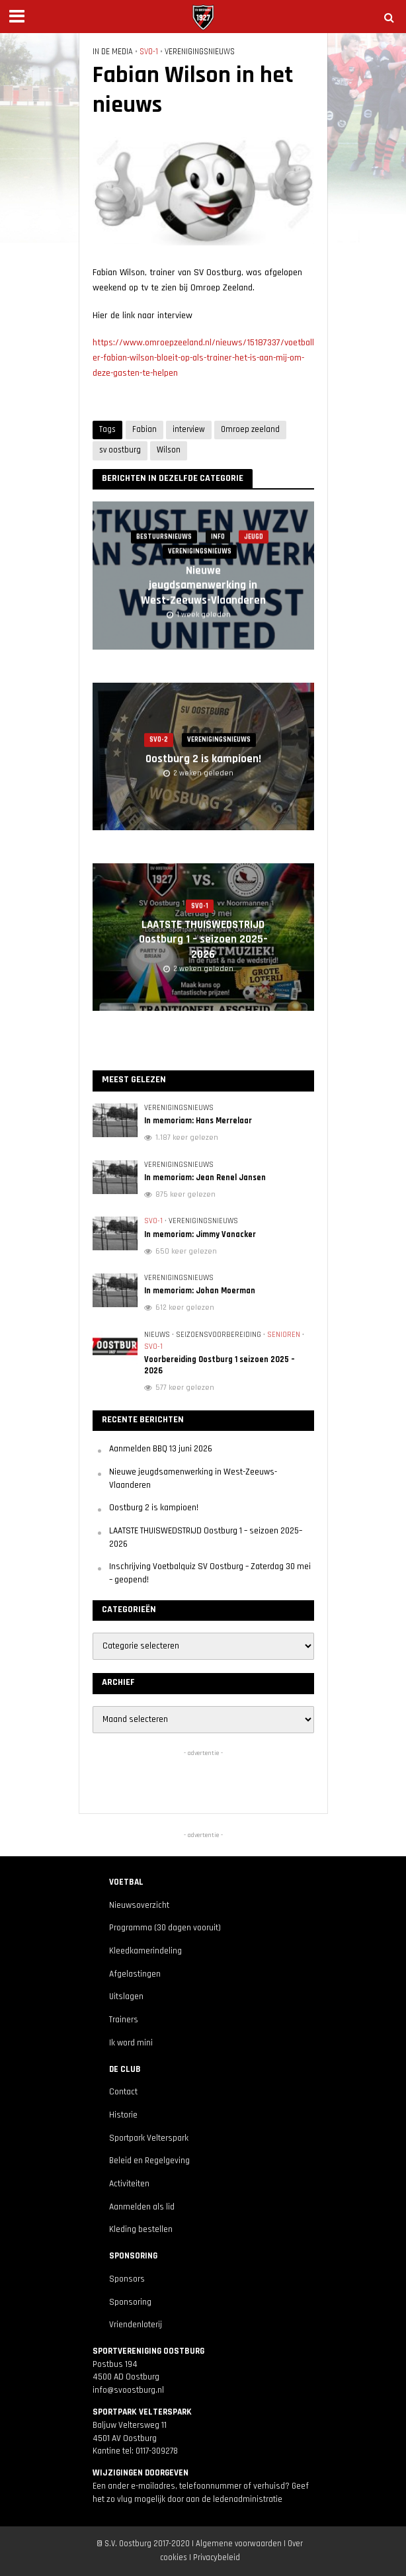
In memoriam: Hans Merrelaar (198, 1120)
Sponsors (127, 2279)
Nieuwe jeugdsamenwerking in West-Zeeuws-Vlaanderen (203, 586)
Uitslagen (126, 1996)
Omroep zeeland (250, 429)
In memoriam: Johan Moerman (199, 1290)
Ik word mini (131, 2043)
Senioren (283, 1335)
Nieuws (157, 1335)
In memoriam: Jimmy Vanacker (200, 1234)
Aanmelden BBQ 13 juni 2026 (160, 1449)
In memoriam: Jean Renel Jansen (205, 1177)
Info (218, 536)
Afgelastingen (135, 1974)
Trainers (123, 2020)
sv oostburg (120, 450)
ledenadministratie (247, 2499)
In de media (113, 51)
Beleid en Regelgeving (149, 2161)
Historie (123, 2115)
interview (189, 429)
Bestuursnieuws (164, 536)
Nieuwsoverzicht (139, 1905)
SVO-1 (149, 51)
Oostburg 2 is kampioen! (203, 758)
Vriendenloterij (135, 2325)
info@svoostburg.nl (128, 2390)
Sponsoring (130, 2302)
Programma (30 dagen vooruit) (165, 1928)
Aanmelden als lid (142, 2207)
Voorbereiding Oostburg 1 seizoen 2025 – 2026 (219, 1365)
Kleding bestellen (141, 2229)
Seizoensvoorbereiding (218, 1335)
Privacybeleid (216, 2557)
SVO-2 (158, 739)
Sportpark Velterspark (148, 2138)
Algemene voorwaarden (239, 2543)
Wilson (169, 450)
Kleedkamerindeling (145, 1951)
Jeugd (253, 536)
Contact (123, 2092)
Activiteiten (129, 2184)
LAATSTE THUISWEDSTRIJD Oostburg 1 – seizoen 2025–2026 (203, 940)
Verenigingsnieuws (200, 51)
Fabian (144, 429)
